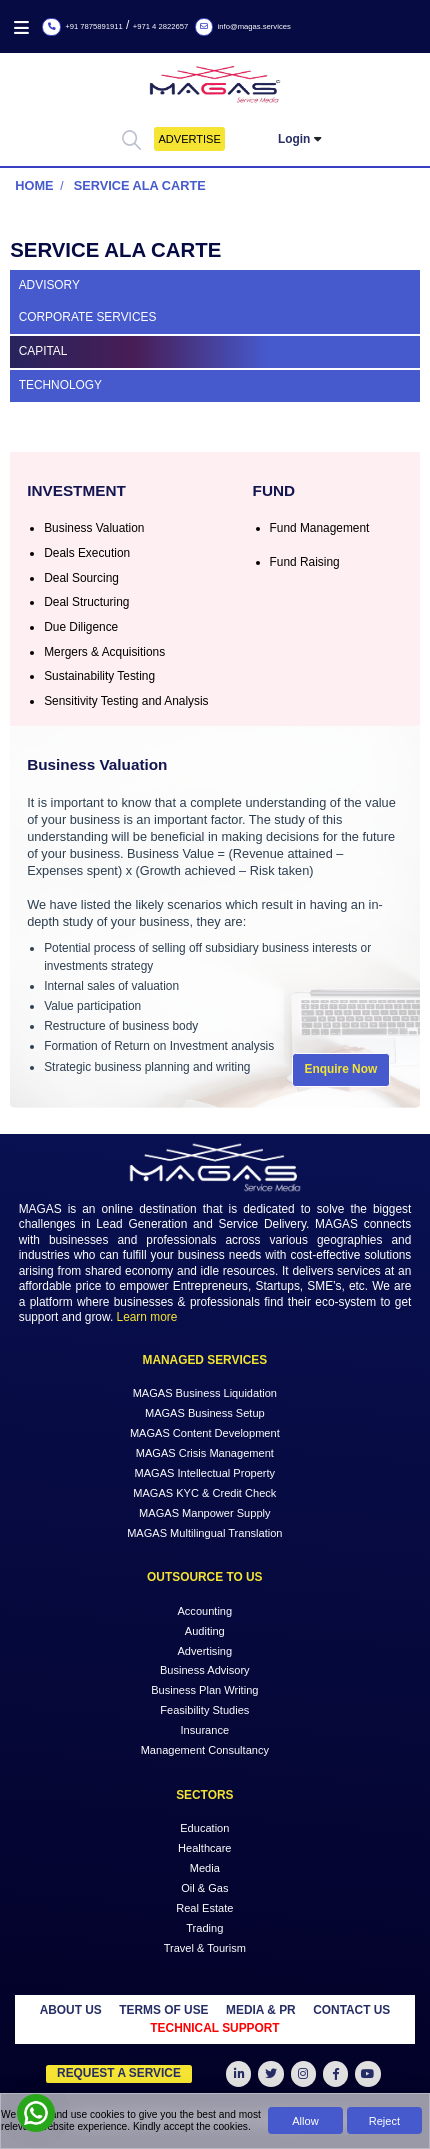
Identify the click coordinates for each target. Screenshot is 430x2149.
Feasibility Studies (204, 1710)
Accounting (204, 1610)
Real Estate (204, 1907)
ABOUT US (71, 2010)
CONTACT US (351, 2010)
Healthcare (204, 1848)
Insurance (205, 1730)
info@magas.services (243, 26)
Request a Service (119, 2073)
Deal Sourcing (81, 578)
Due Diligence (81, 627)
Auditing (205, 1630)
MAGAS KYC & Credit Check (204, 1493)
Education (204, 1828)
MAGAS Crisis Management (205, 1453)
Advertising (204, 1650)
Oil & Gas (204, 1887)
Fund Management (320, 528)
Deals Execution (87, 553)
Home (34, 185)
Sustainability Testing (99, 676)
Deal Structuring (86, 602)
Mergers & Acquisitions (104, 652)
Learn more (147, 1317)
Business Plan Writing (204, 1690)
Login (294, 139)
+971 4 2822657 (160, 26)
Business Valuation (94, 528)
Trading (204, 1927)
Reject (384, 2121)
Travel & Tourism (205, 1947)
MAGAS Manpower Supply (204, 1513)
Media (205, 1868)
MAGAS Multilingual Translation (204, 1533)
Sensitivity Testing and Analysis (126, 701)
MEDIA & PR (261, 2010)
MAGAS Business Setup (205, 1413)
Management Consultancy (205, 1750)
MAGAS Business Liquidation (205, 1393)
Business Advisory (205, 1670)
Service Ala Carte (140, 185)
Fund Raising (305, 562)
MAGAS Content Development (205, 1433)
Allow (305, 2121)
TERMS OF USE (163, 2010)
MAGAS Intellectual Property (205, 1473)
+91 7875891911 (82, 26)
